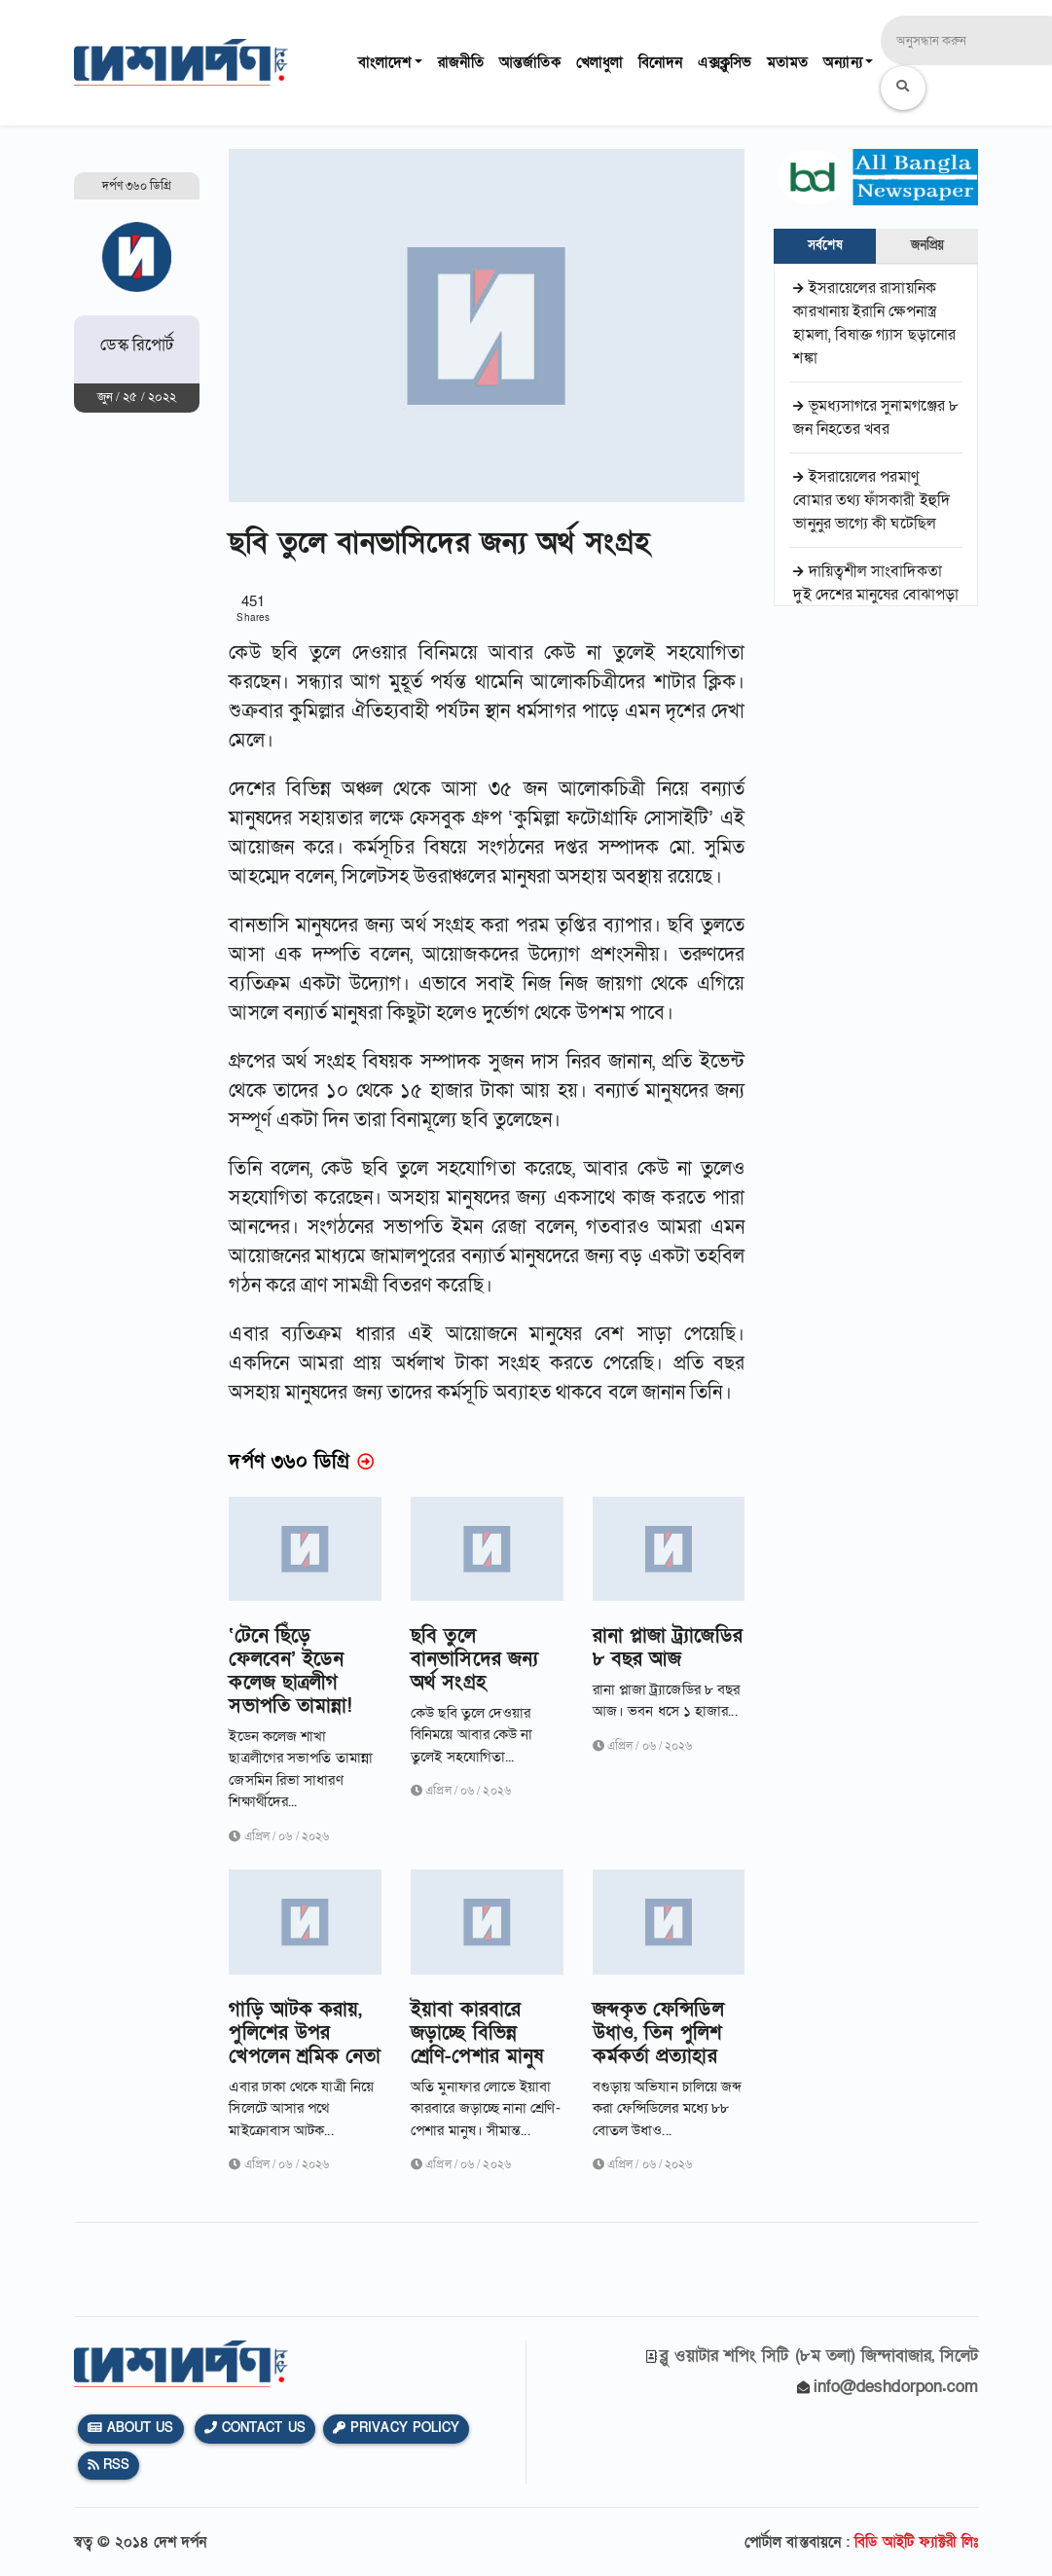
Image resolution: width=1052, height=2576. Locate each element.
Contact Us (255, 2428)
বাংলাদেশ (384, 62)
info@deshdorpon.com (896, 2387)
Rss (109, 2465)
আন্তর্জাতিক (530, 62)
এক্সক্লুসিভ (724, 62)
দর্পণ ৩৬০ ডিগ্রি (136, 186)
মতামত (787, 62)
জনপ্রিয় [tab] (927, 245)
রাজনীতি (461, 62)
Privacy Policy (396, 2428)
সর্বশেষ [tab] (825, 245)
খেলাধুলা (599, 62)
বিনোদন (660, 62)
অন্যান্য (842, 62)
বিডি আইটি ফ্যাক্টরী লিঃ (916, 2542)
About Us (131, 2428)
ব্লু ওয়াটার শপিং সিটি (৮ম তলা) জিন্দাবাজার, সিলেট (819, 2355)
